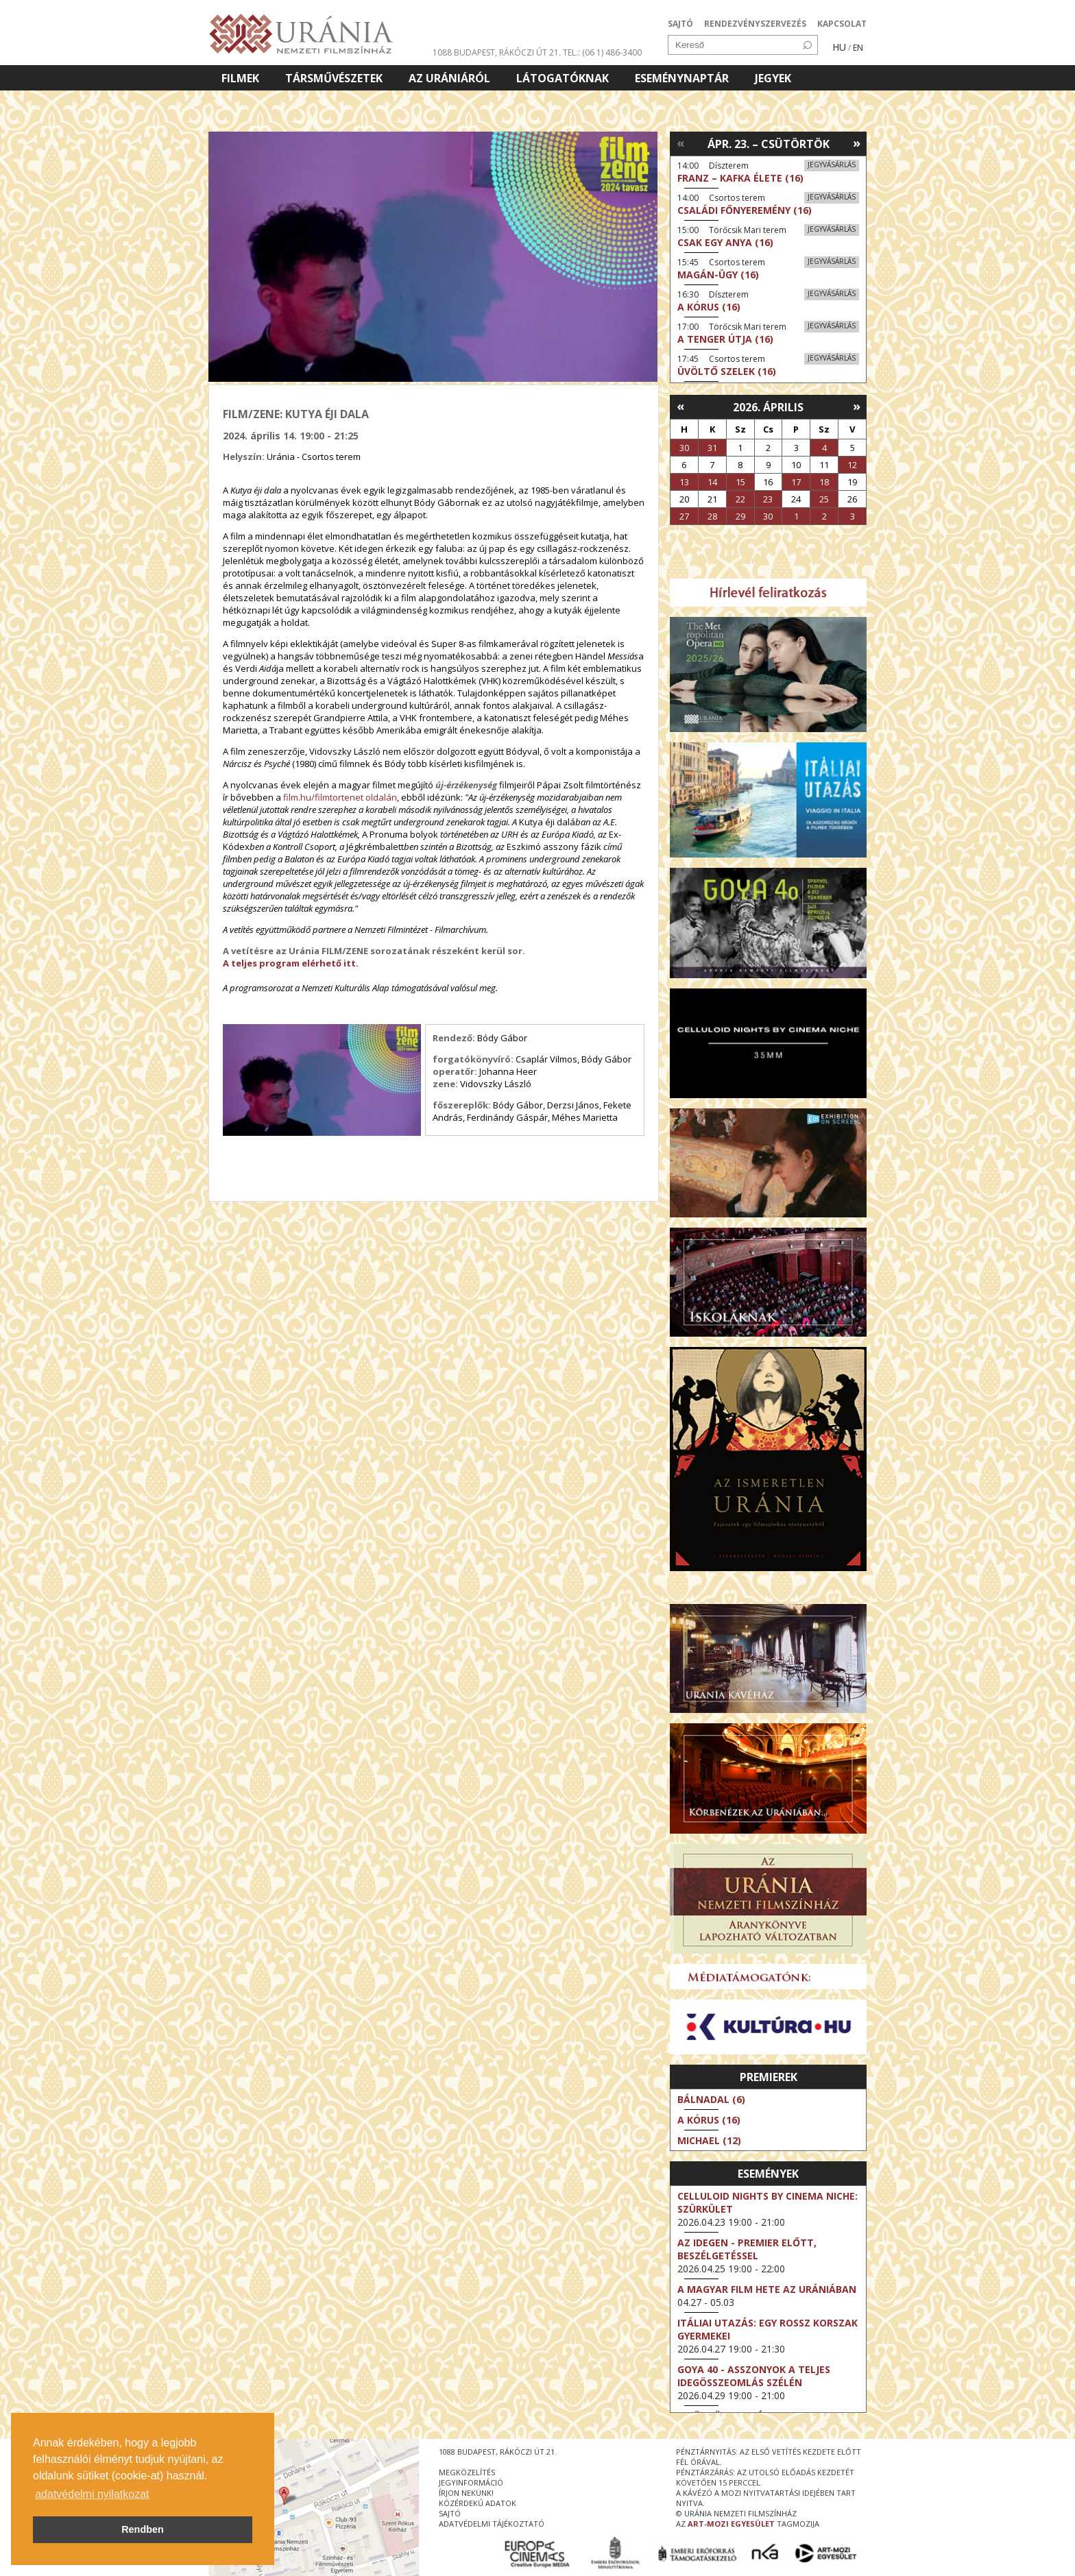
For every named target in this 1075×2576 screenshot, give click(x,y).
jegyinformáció (471, 2482)
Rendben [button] (142, 2529)
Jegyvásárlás (832, 164)
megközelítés (467, 2472)
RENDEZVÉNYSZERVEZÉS (755, 23)
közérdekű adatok (477, 2503)
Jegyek (773, 78)
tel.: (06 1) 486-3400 (602, 52)
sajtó (450, 2513)
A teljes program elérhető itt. (291, 963)
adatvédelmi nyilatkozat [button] (92, 2494)
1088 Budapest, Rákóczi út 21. (497, 52)
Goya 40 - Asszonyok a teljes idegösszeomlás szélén (753, 2376)
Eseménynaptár (682, 78)
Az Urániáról (449, 78)
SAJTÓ (680, 23)
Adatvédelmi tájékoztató (491, 2523)
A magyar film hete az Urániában (766, 2289)
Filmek (240, 78)
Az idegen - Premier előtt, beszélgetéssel (747, 2249)
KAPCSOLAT (842, 23)
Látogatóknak (562, 78)
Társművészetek (334, 78)
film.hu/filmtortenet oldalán (340, 797)
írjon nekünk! (466, 2493)
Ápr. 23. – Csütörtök (769, 143)
